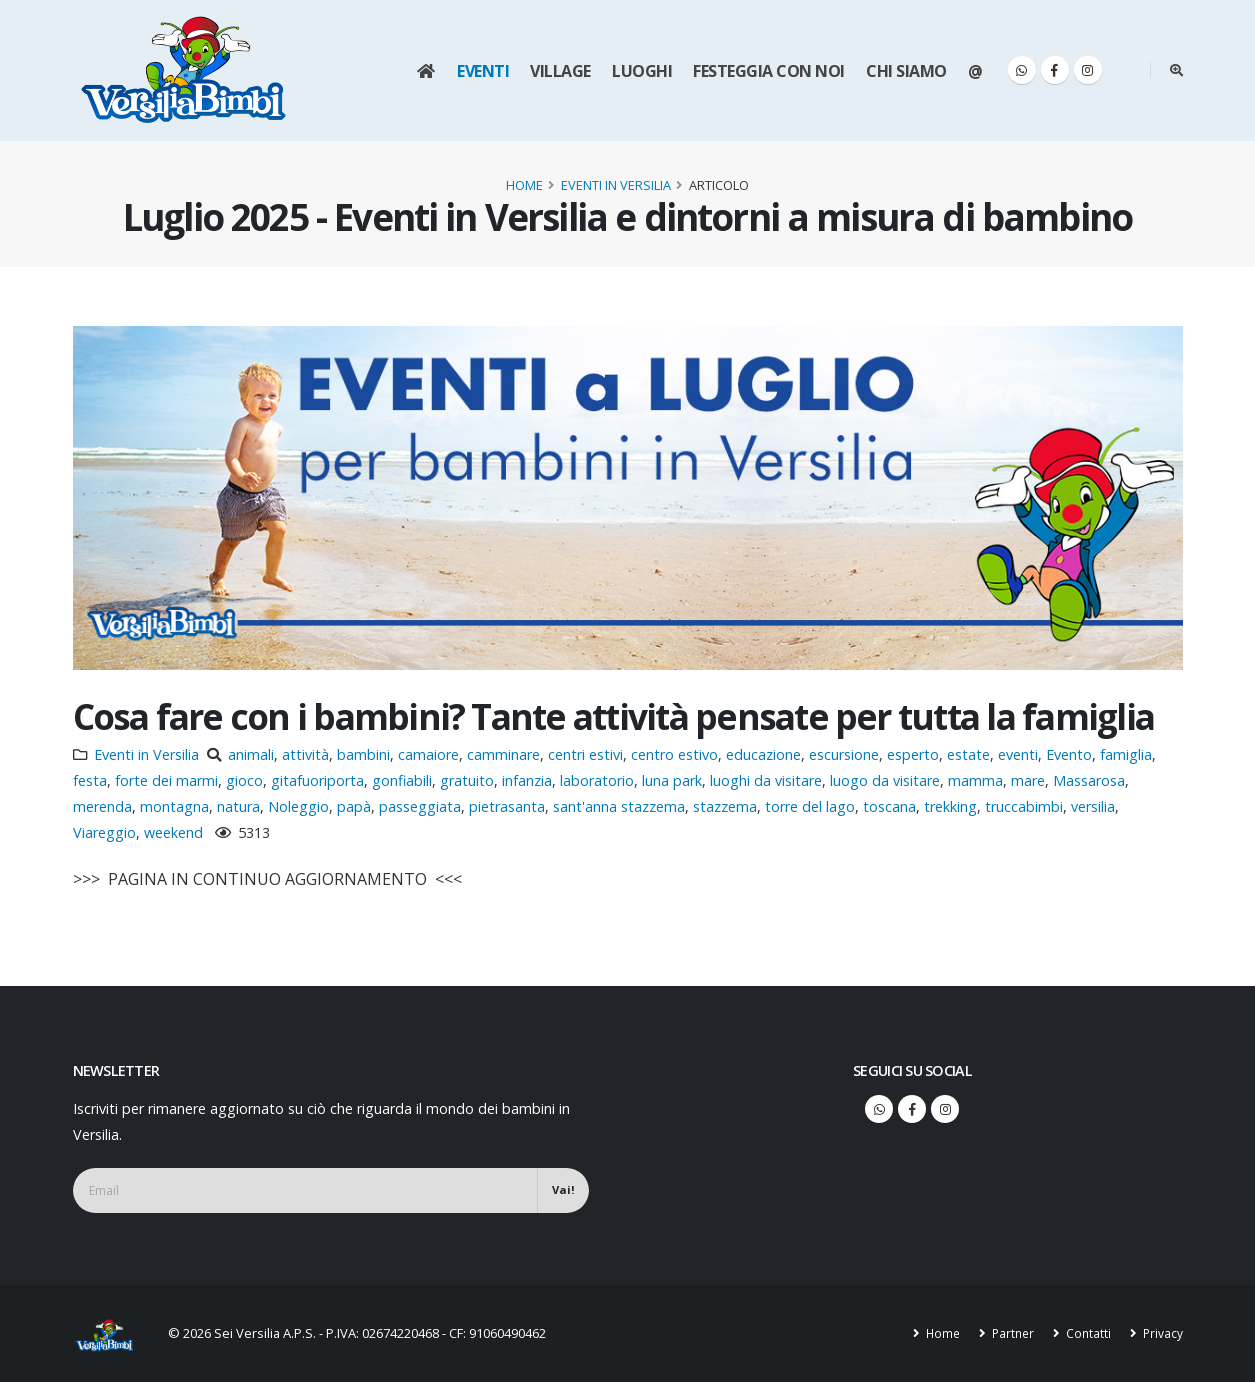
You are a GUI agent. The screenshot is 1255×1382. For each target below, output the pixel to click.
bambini (363, 754)
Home (524, 185)
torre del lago (810, 806)
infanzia (527, 780)
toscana (889, 806)
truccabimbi (1024, 806)
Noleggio (298, 806)
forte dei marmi (166, 780)
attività (305, 754)
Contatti (1085, 1333)
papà (354, 806)
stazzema (725, 806)
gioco (244, 780)
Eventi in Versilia (616, 185)
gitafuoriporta (317, 780)
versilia (1093, 806)
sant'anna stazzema (619, 806)
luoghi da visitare (766, 780)
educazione (763, 754)
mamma (975, 780)
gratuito (467, 780)
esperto (913, 754)
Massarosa (1089, 780)
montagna (174, 806)
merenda (102, 806)
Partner (1008, 1333)
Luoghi (642, 71)
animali (251, 754)
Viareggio (104, 832)
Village (560, 71)
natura (238, 806)
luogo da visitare (885, 780)
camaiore (428, 754)
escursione (844, 754)
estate (968, 754)
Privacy (1161, 1333)
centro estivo (674, 754)
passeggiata (420, 806)
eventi (1018, 754)
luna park (672, 780)
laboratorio (597, 780)
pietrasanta (507, 806)
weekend (173, 832)
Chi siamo (906, 71)
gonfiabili (402, 780)
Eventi (483, 71)
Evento (1069, 754)
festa (90, 780)
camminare (503, 754)
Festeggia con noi (769, 71)
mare (1028, 780)
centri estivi (585, 754)
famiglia (1126, 754)
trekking (950, 806)
